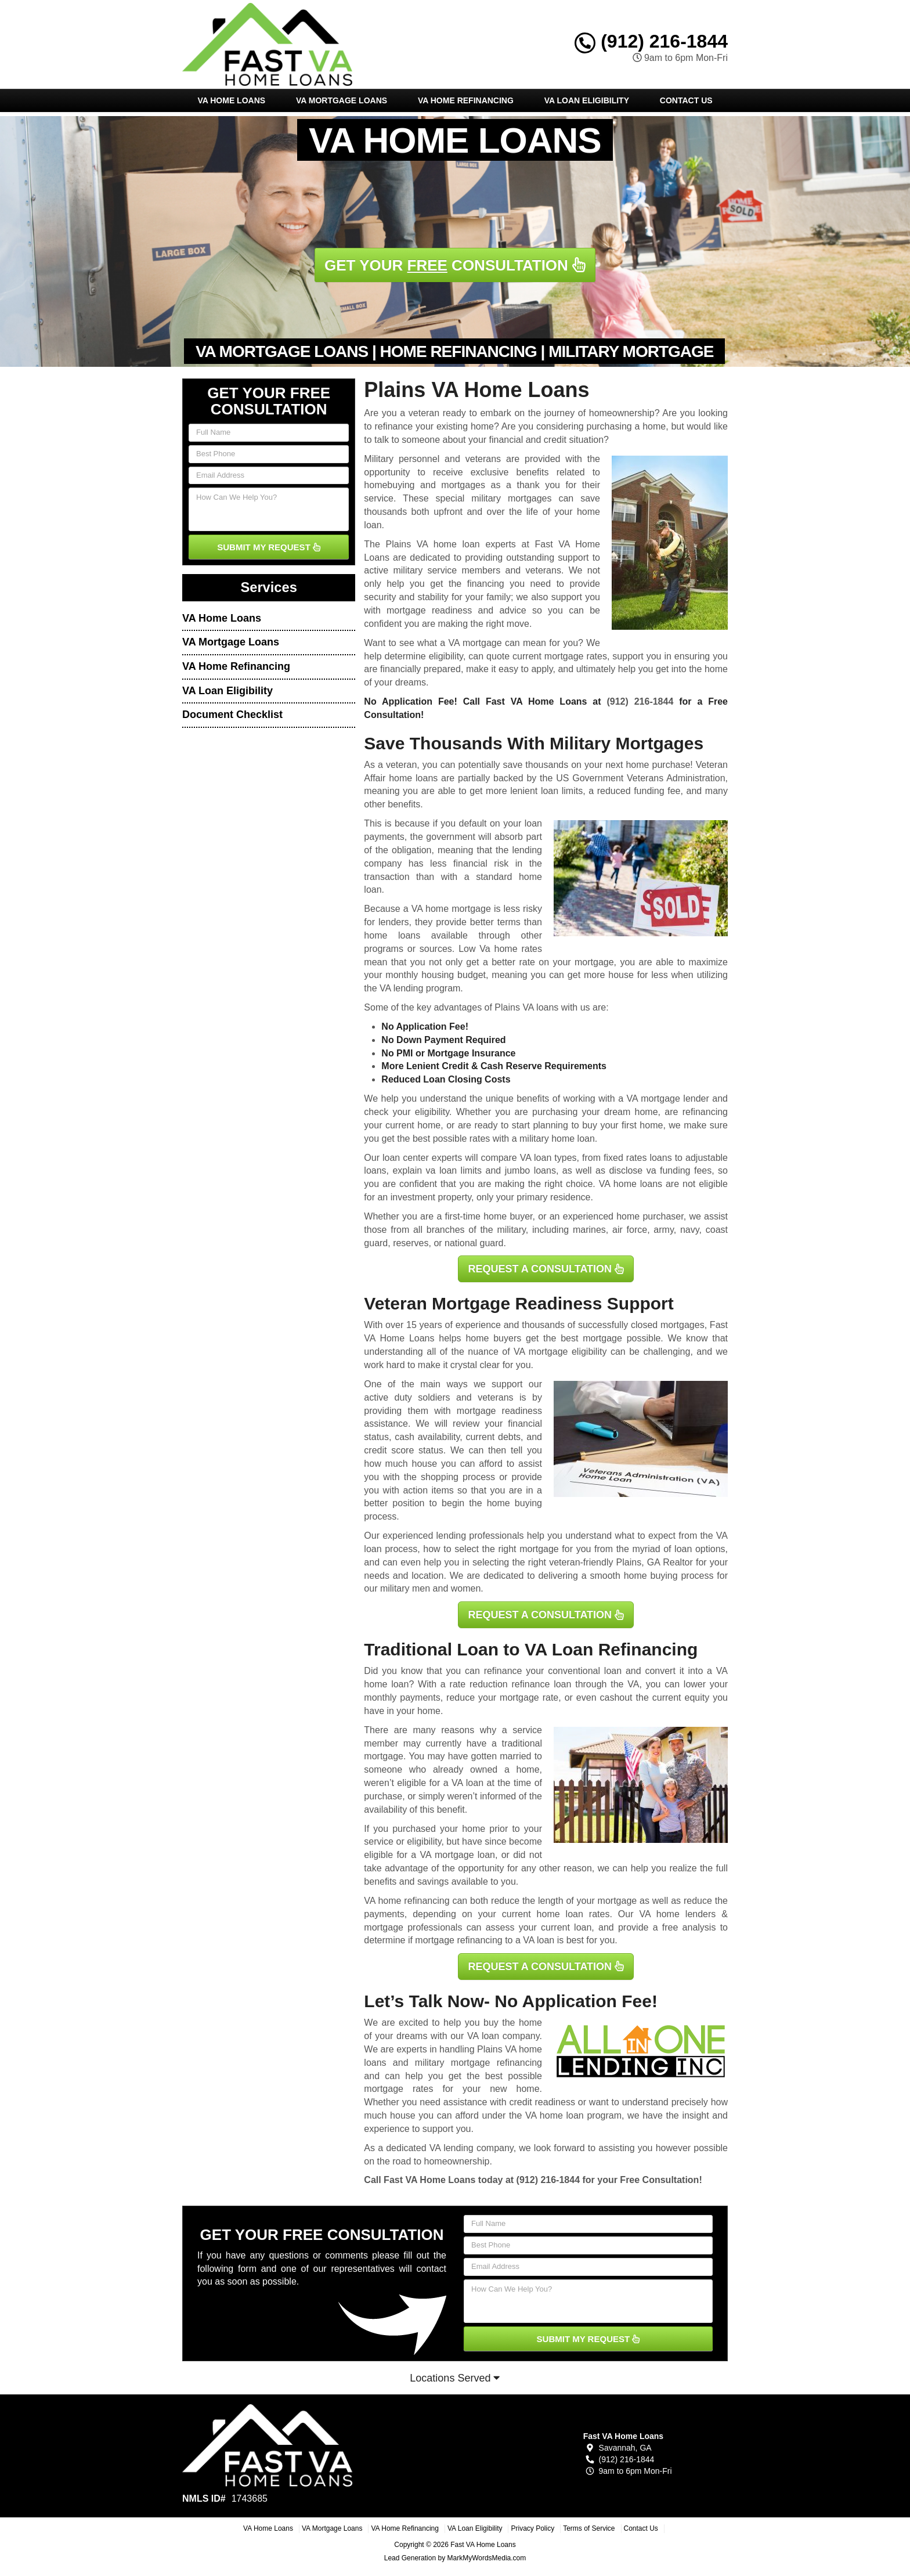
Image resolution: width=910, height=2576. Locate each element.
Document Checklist (232, 714)
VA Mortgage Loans (341, 100)
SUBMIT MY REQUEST (268, 547)
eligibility (432, 1112)
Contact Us (686, 100)
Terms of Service (589, 2528)
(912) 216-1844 (651, 41)
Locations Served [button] (455, 2378)
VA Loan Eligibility (586, 100)
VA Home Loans (231, 100)
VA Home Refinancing (466, 100)
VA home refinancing (406, 1901)
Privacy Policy (532, 2528)
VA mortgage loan (457, 1855)
